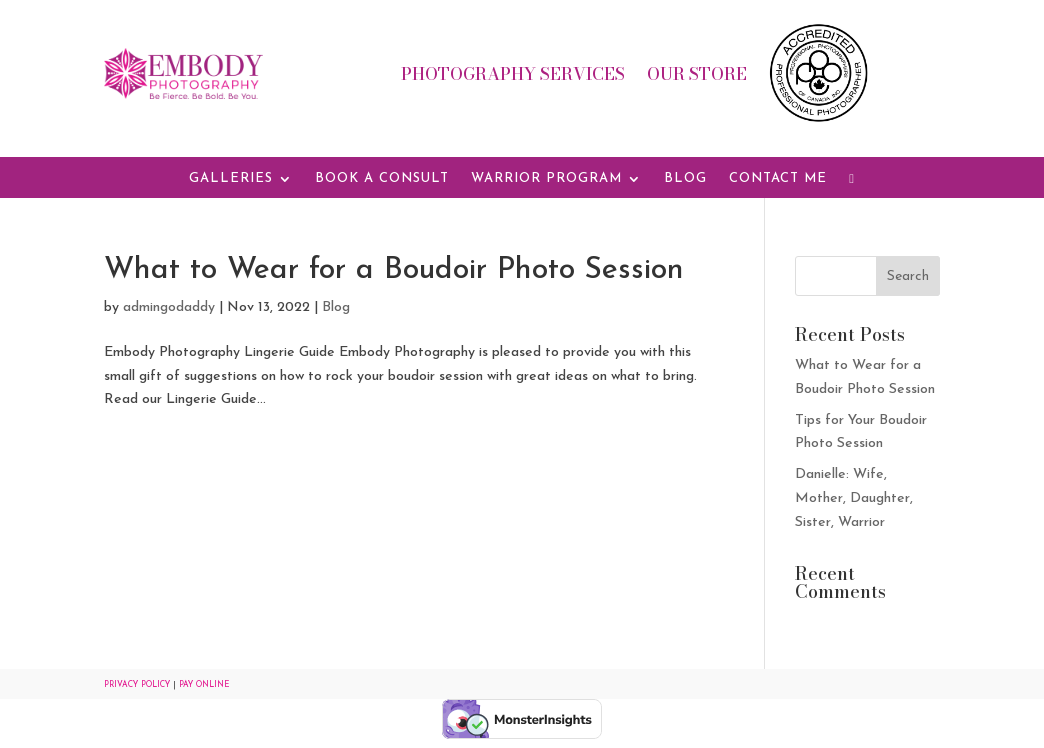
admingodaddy (169, 307)
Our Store (697, 77)
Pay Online (204, 685)
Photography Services (513, 77)
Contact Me (778, 178)
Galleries (231, 178)
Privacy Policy (137, 685)
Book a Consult (382, 178)
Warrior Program (546, 178)
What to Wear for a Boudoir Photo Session (394, 270)
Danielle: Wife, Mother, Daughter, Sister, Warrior (854, 498)
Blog (685, 178)
